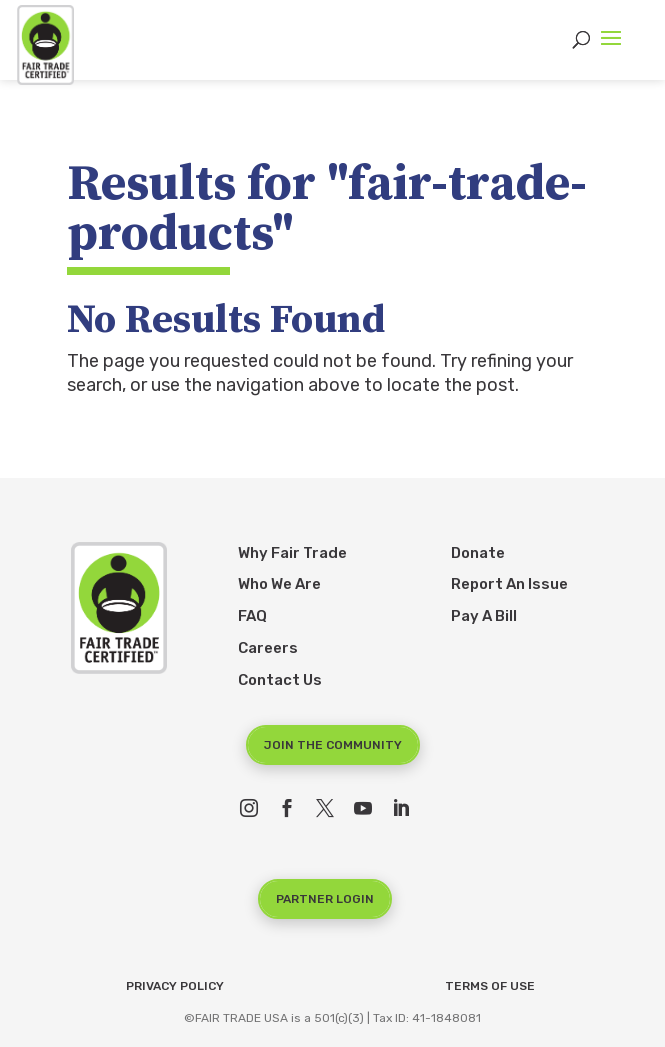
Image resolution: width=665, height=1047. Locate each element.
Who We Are (279, 584)
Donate (478, 553)
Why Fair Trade (292, 553)
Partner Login (325, 899)
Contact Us (280, 680)
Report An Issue (509, 584)
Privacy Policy (175, 986)
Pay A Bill (484, 616)
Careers (268, 648)
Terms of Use (490, 986)
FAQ (252, 616)
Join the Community (333, 745)
